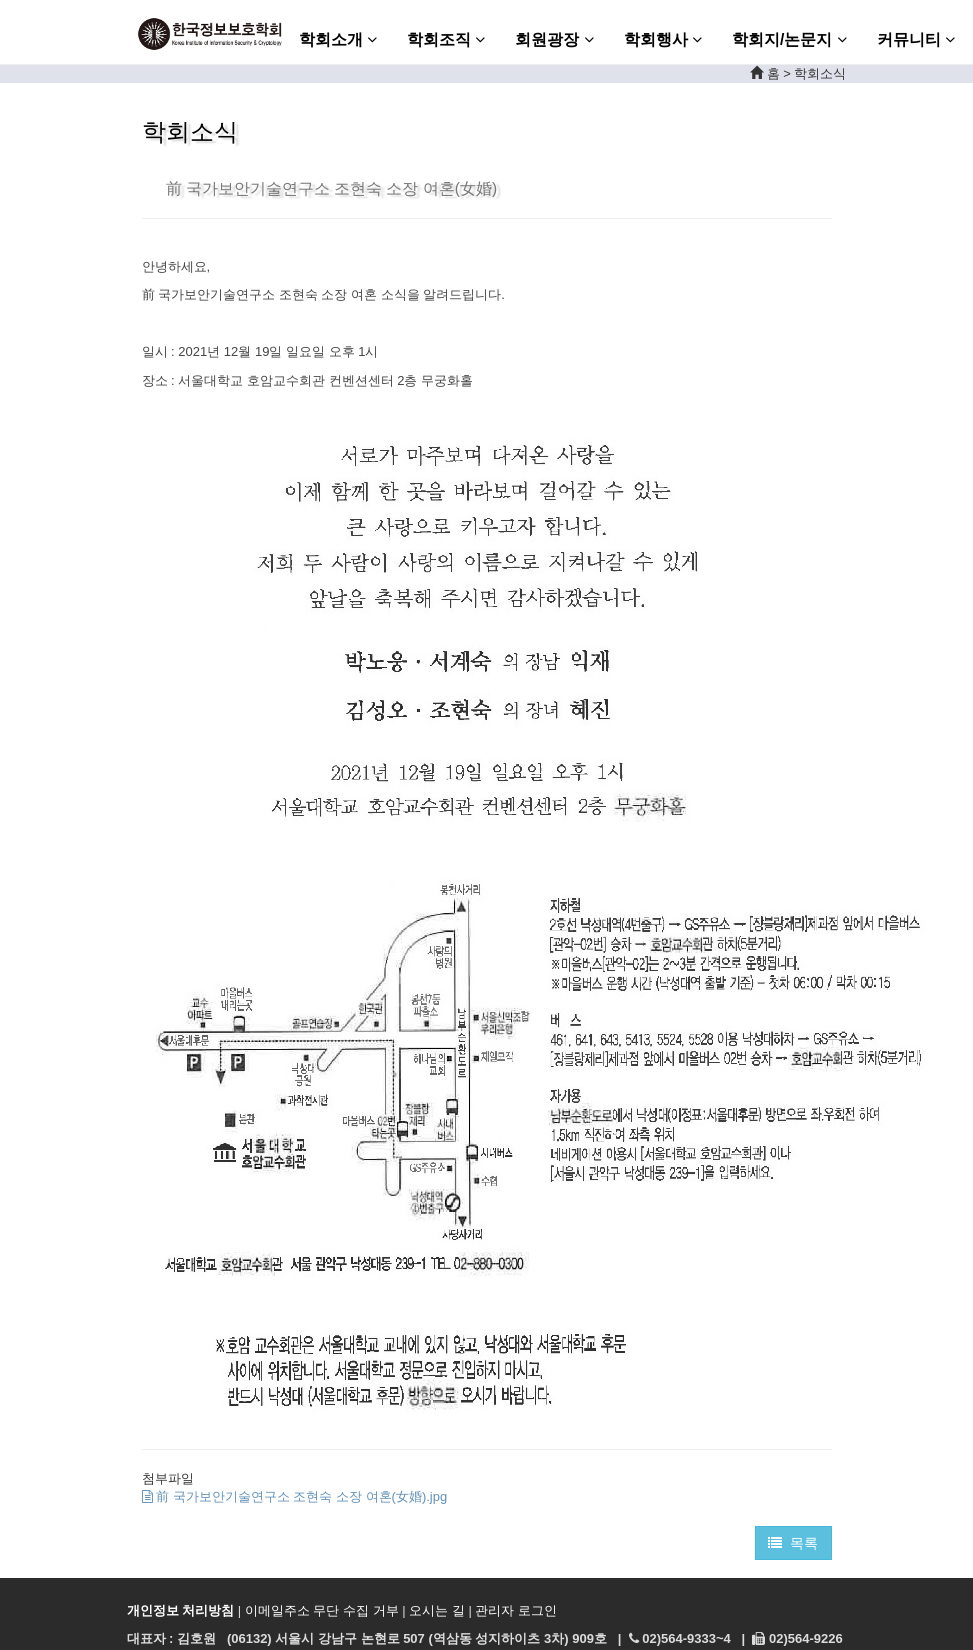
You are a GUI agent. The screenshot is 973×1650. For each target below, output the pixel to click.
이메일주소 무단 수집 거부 (322, 1610)
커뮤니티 (916, 39)
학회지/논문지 (789, 39)
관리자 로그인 (516, 1610)
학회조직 (446, 39)
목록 (793, 1543)
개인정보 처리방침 (181, 1610)
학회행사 (663, 39)
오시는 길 (437, 1610)
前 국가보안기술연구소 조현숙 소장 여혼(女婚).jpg (295, 1496)
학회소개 (338, 39)
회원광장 (554, 39)
